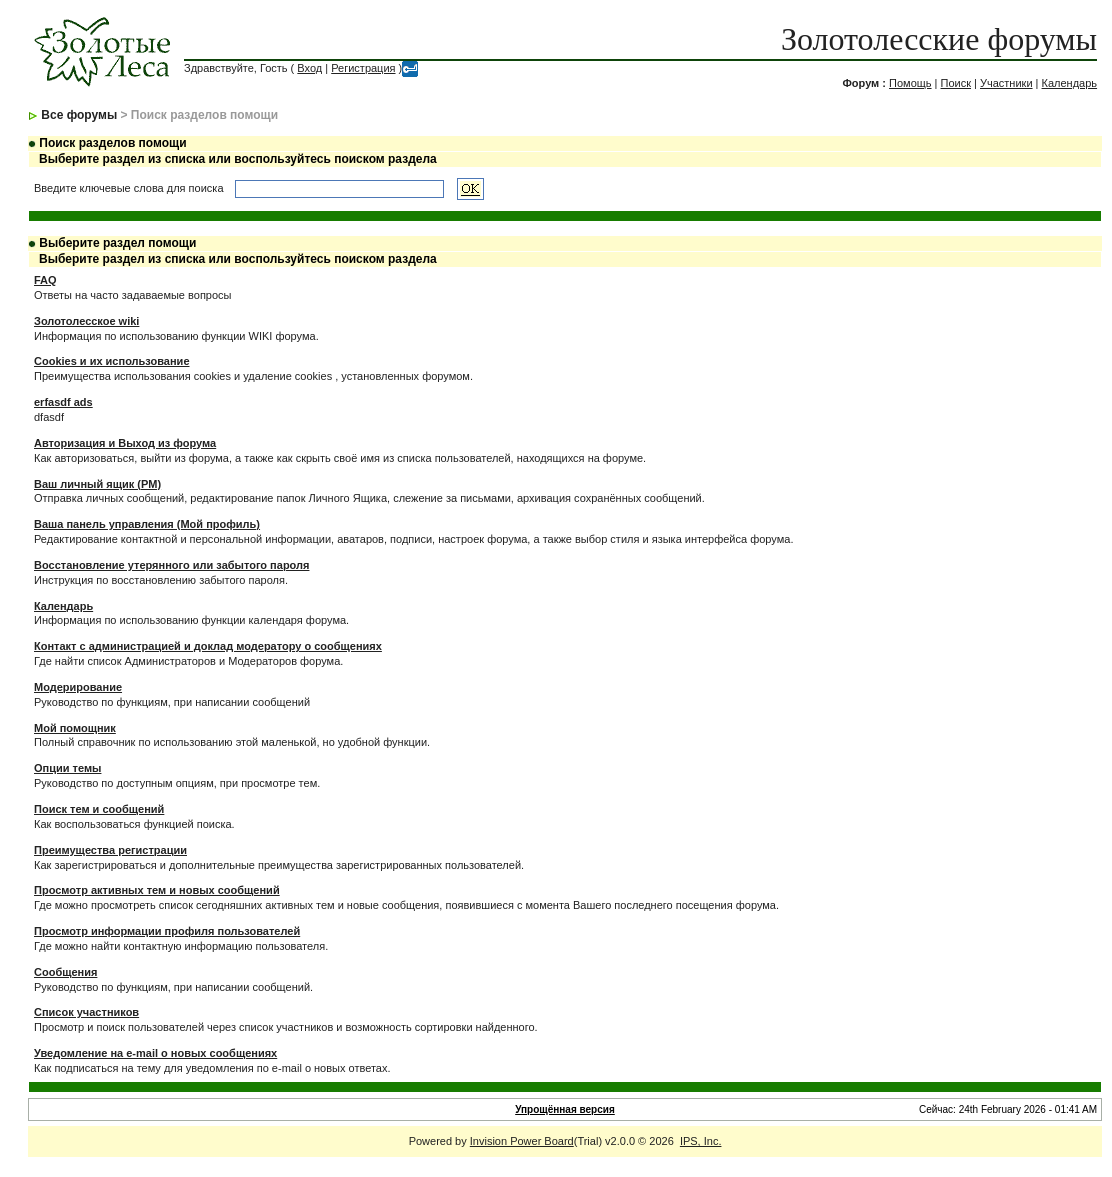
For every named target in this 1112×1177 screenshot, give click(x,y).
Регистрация (363, 68)
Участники (1006, 83)
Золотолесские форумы (939, 39)
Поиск (956, 83)
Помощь (910, 83)
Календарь (1070, 83)
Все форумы (79, 115)
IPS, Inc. (701, 1141)
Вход (309, 68)
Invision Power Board (522, 1141)
